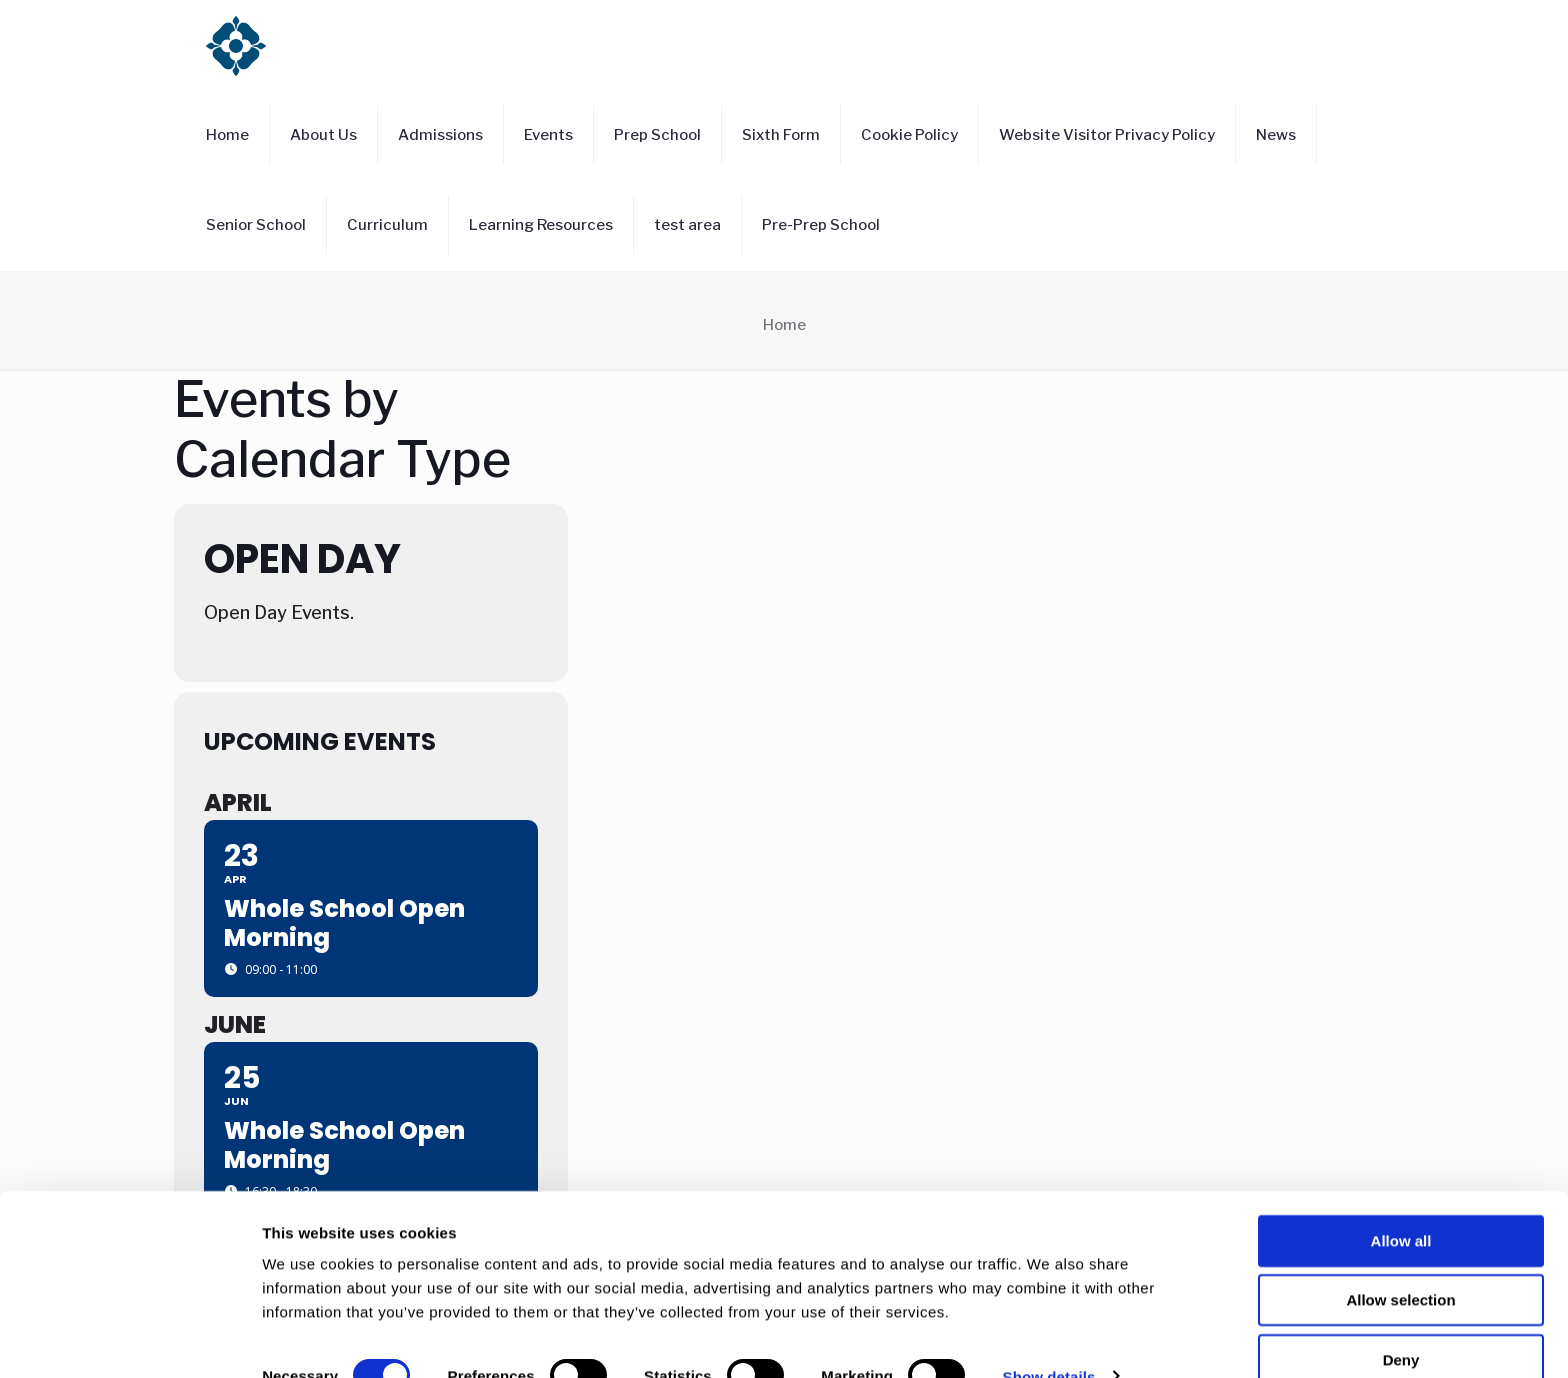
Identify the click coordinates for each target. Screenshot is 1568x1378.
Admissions (440, 135)
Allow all (1401, 1202)
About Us (323, 135)
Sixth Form (781, 135)
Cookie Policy (909, 135)
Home (227, 135)
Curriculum (387, 225)
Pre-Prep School (821, 225)
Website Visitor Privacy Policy (1107, 135)
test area (687, 225)
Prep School (657, 135)
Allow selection (1400, 1262)
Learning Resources (541, 225)
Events (548, 135)
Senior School (256, 225)
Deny (1401, 1321)
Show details (1049, 1338)
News (1276, 135)
